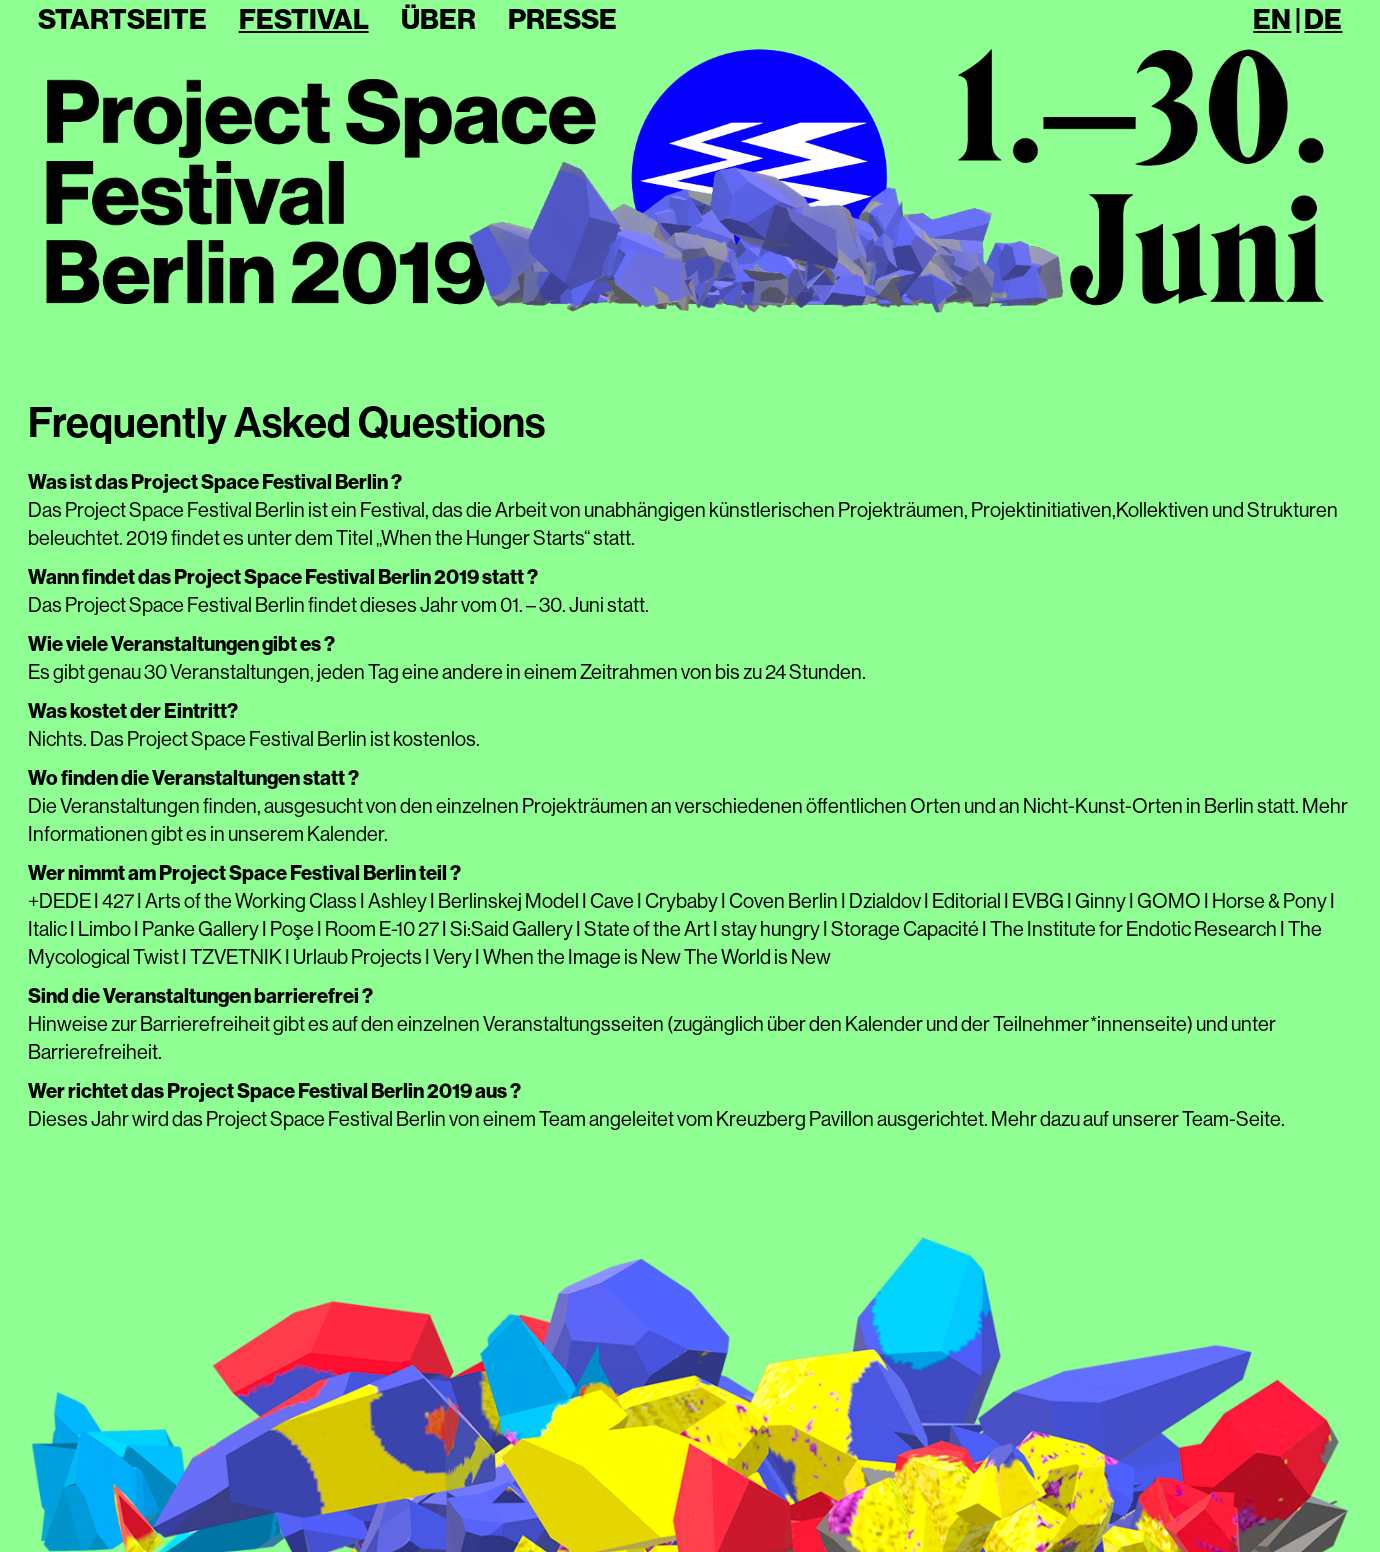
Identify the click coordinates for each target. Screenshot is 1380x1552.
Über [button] (438, 19)
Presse (562, 19)
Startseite (122, 19)
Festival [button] (304, 19)
